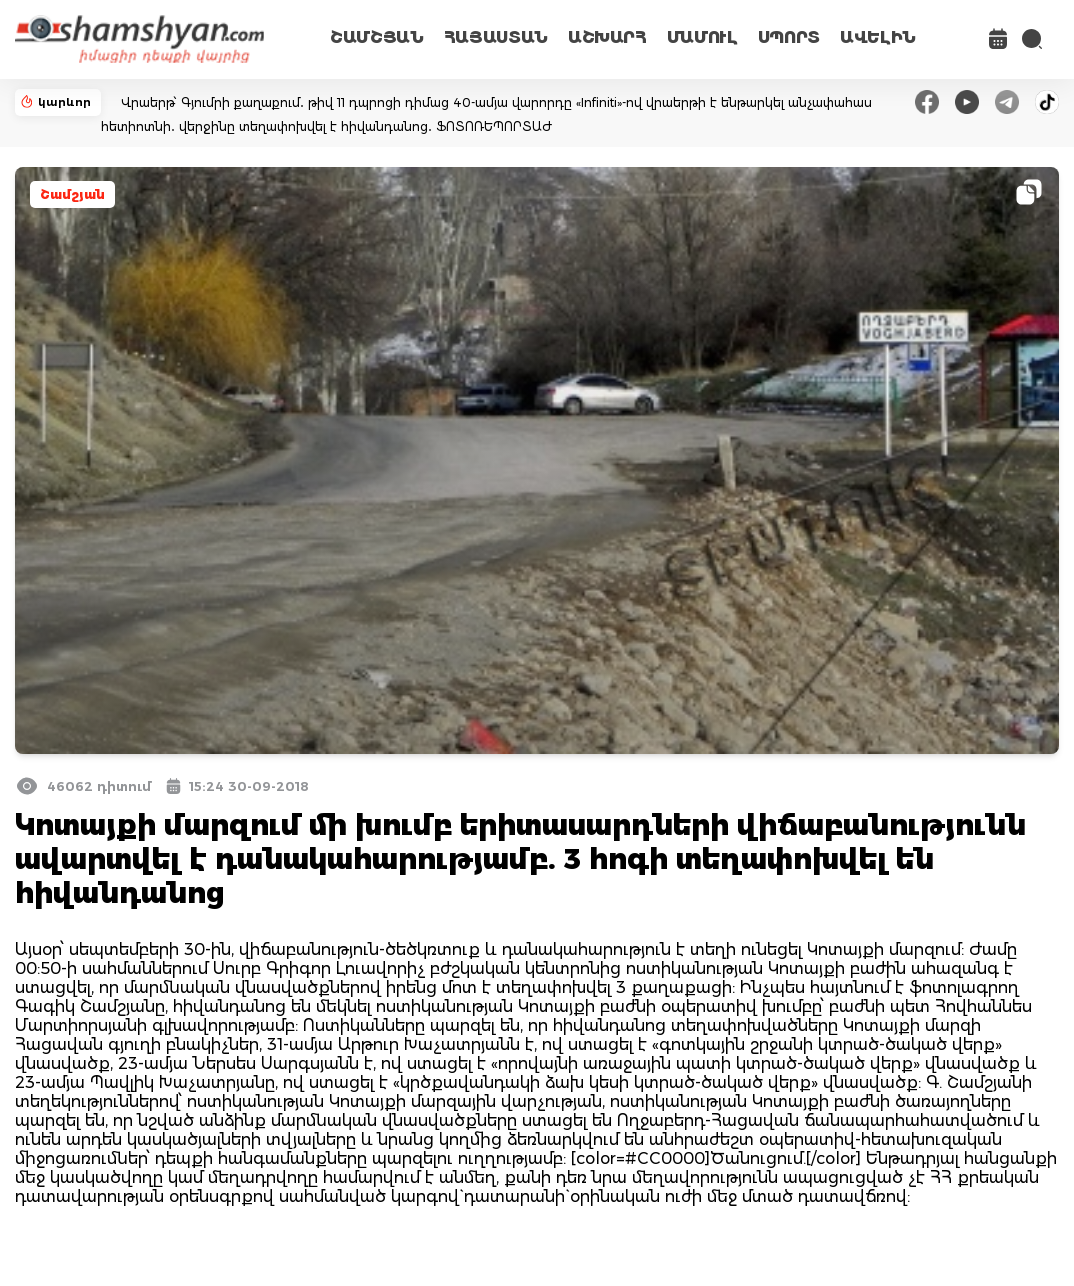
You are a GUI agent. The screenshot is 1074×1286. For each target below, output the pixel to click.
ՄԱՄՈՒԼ (702, 37)
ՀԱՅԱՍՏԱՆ (496, 37)
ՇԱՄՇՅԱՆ (377, 37)
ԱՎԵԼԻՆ (878, 37)
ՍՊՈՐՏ (789, 37)
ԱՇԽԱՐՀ (607, 37)
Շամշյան (72, 194)
